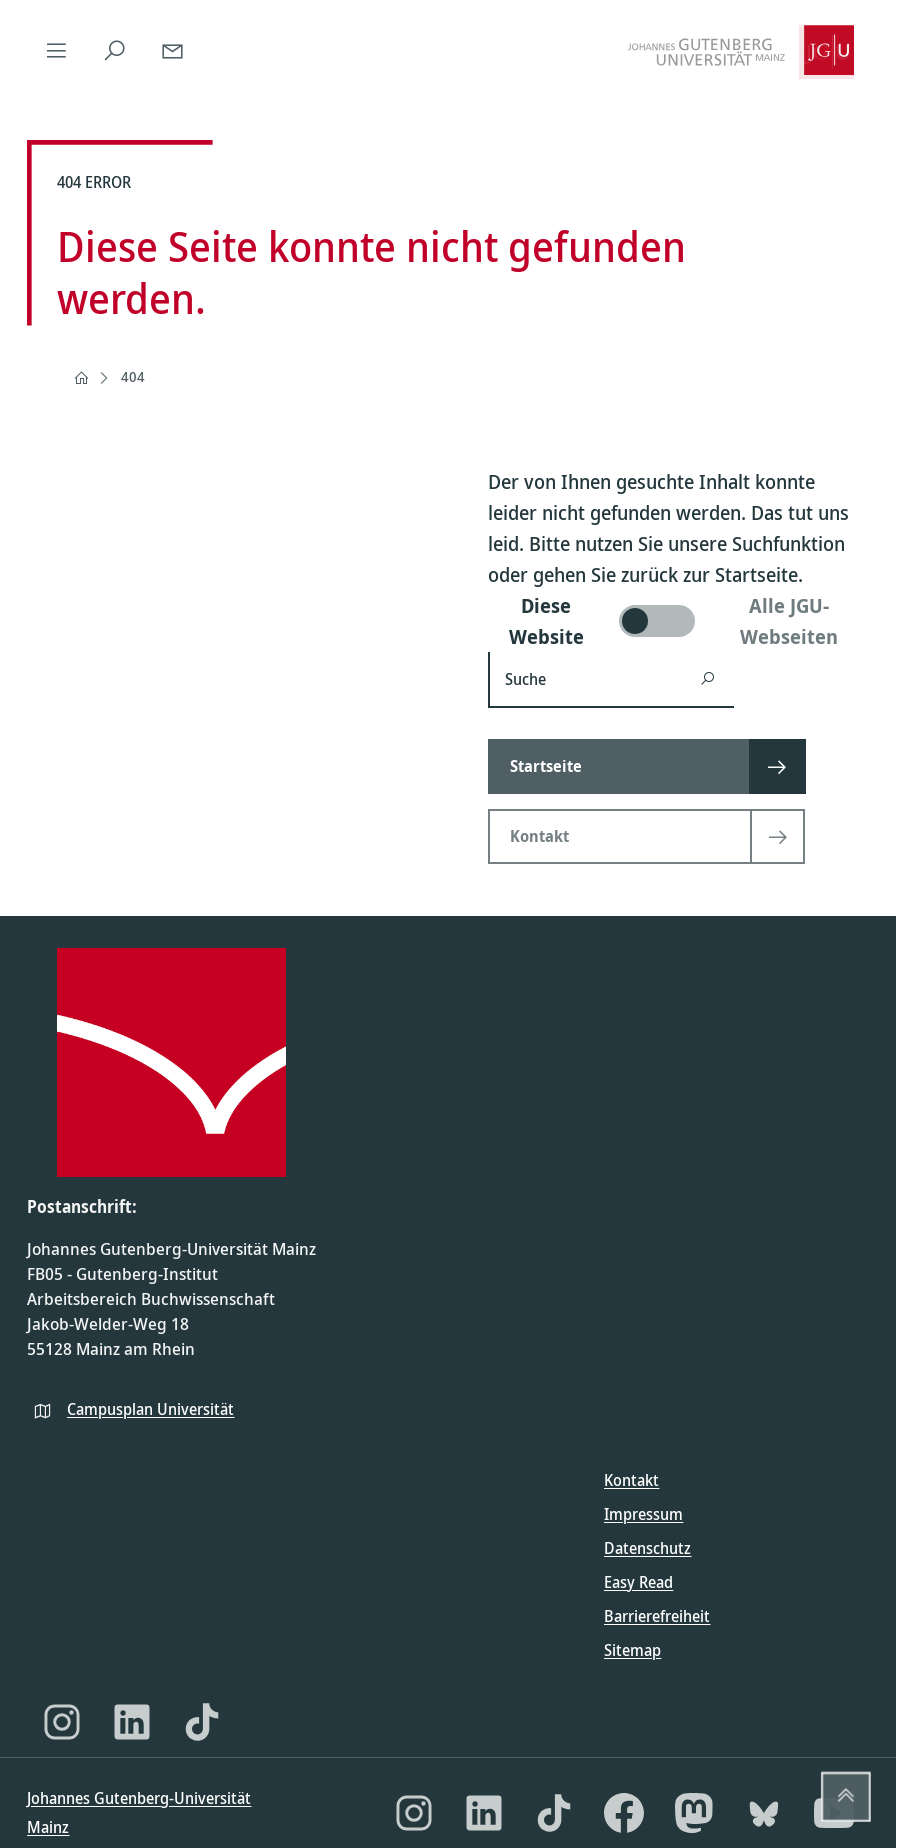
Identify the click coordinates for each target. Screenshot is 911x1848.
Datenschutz (647, 1548)
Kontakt (631, 1480)
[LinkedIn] (132, 1722)
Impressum (643, 1514)
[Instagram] (62, 1722)
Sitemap (632, 1650)
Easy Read (638, 1582)
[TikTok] (202, 1722)
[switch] (678, 621)
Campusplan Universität (150, 1409)
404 (133, 376)
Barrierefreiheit (657, 1616)
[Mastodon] (694, 1813)
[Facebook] (624, 1813)
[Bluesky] (764, 1813)
